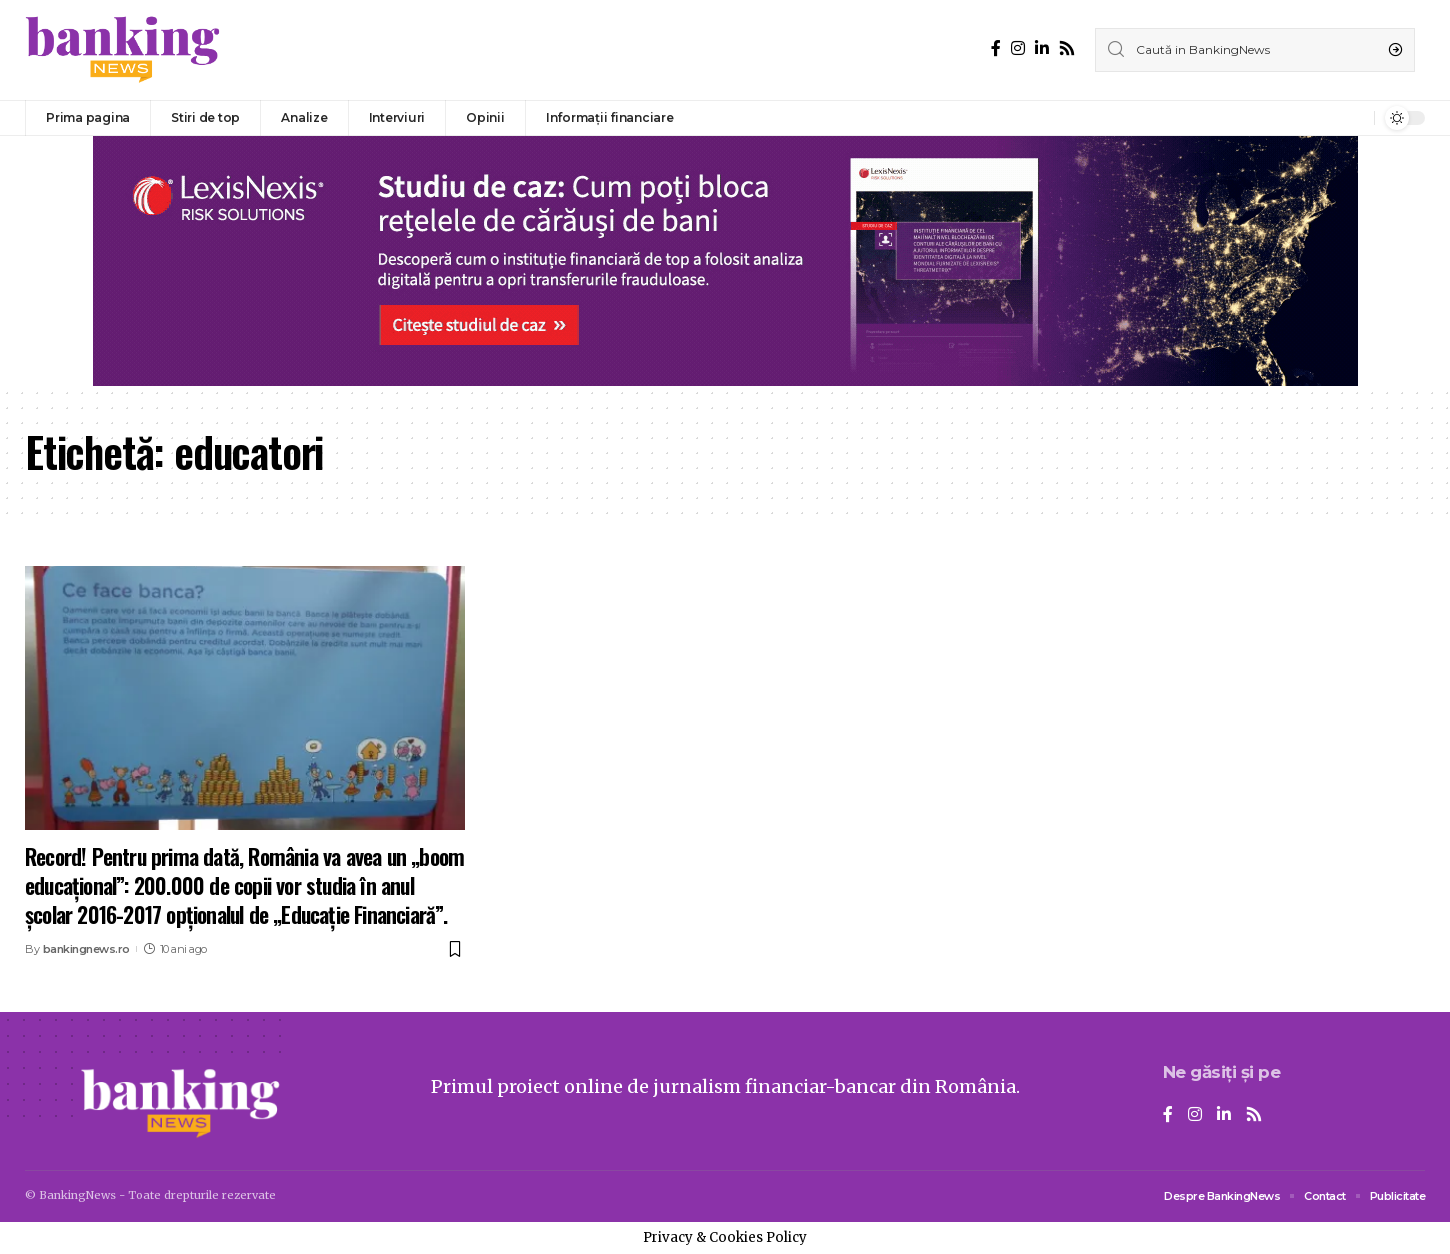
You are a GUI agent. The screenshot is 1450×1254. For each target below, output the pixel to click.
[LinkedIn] (1042, 48)
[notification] (1354, 118)
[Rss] (1067, 48)
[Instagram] (1018, 48)
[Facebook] (996, 48)
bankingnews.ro (86, 949)
